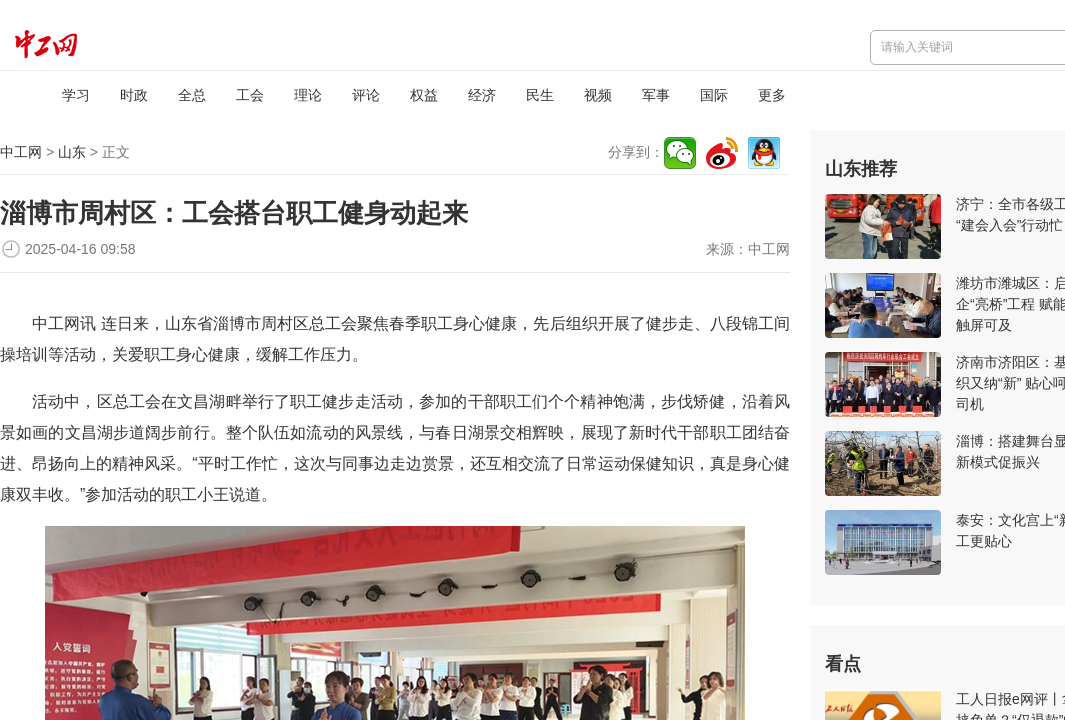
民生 (540, 95)
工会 (250, 95)
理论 (308, 95)
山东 (72, 152)
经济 (482, 95)
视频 (598, 95)
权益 (424, 95)
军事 (656, 95)
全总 (192, 95)
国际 (714, 95)
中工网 (21, 152)
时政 (134, 95)
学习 (76, 95)
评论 (366, 95)
